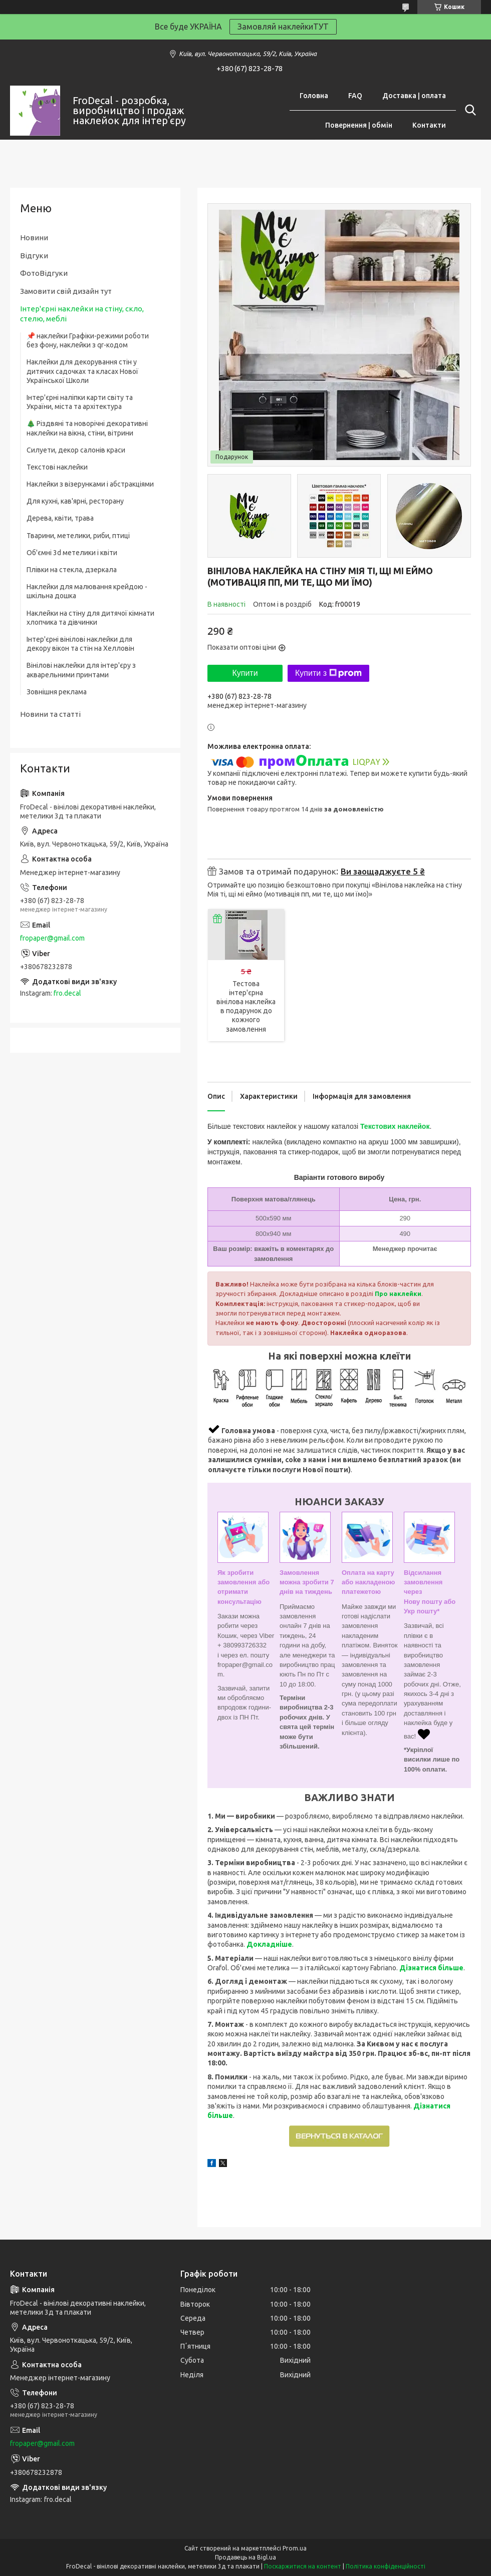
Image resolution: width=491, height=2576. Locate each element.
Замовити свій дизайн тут (66, 291)
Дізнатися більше (431, 1968)
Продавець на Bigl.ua (245, 2557)
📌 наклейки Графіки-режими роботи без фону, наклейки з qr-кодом (88, 340)
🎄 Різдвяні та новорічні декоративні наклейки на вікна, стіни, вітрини (87, 428)
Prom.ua (295, 2548)
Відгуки (34, 255)
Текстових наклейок (394, 1126)
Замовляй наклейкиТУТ (283, 26)
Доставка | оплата (414, 96)
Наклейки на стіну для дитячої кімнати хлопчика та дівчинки (90, 617)
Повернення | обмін (358, 125)
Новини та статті (50, 714)
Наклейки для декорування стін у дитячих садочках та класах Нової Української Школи (82, 371)
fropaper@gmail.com (52, 938)
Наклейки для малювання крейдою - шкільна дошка (87, 591)
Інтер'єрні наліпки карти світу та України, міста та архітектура (80, 401)
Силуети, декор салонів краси (76, 450)
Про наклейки (398, 1293)
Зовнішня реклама (57, 692)
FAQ (355, 96)
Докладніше (269, 1944)
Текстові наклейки (57, 467)
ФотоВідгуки (44, 273)
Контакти (429, 125)
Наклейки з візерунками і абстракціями (90, 484)
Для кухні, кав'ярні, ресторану (75, 501)
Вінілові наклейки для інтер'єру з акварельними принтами (81, 669)
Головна (314, 96)
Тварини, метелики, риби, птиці (78, 536)
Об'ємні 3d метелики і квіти (72, 553)
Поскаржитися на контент (302, 2566)
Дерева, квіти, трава (60, 518)
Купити (245, 673)
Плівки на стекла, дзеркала (72, 570)
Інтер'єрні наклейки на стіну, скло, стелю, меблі (82, 313)
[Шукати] (468, 110)
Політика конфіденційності (385, 2566)
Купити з (328, 673)
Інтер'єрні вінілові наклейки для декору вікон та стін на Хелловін (80, 643)
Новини (34, 237)
